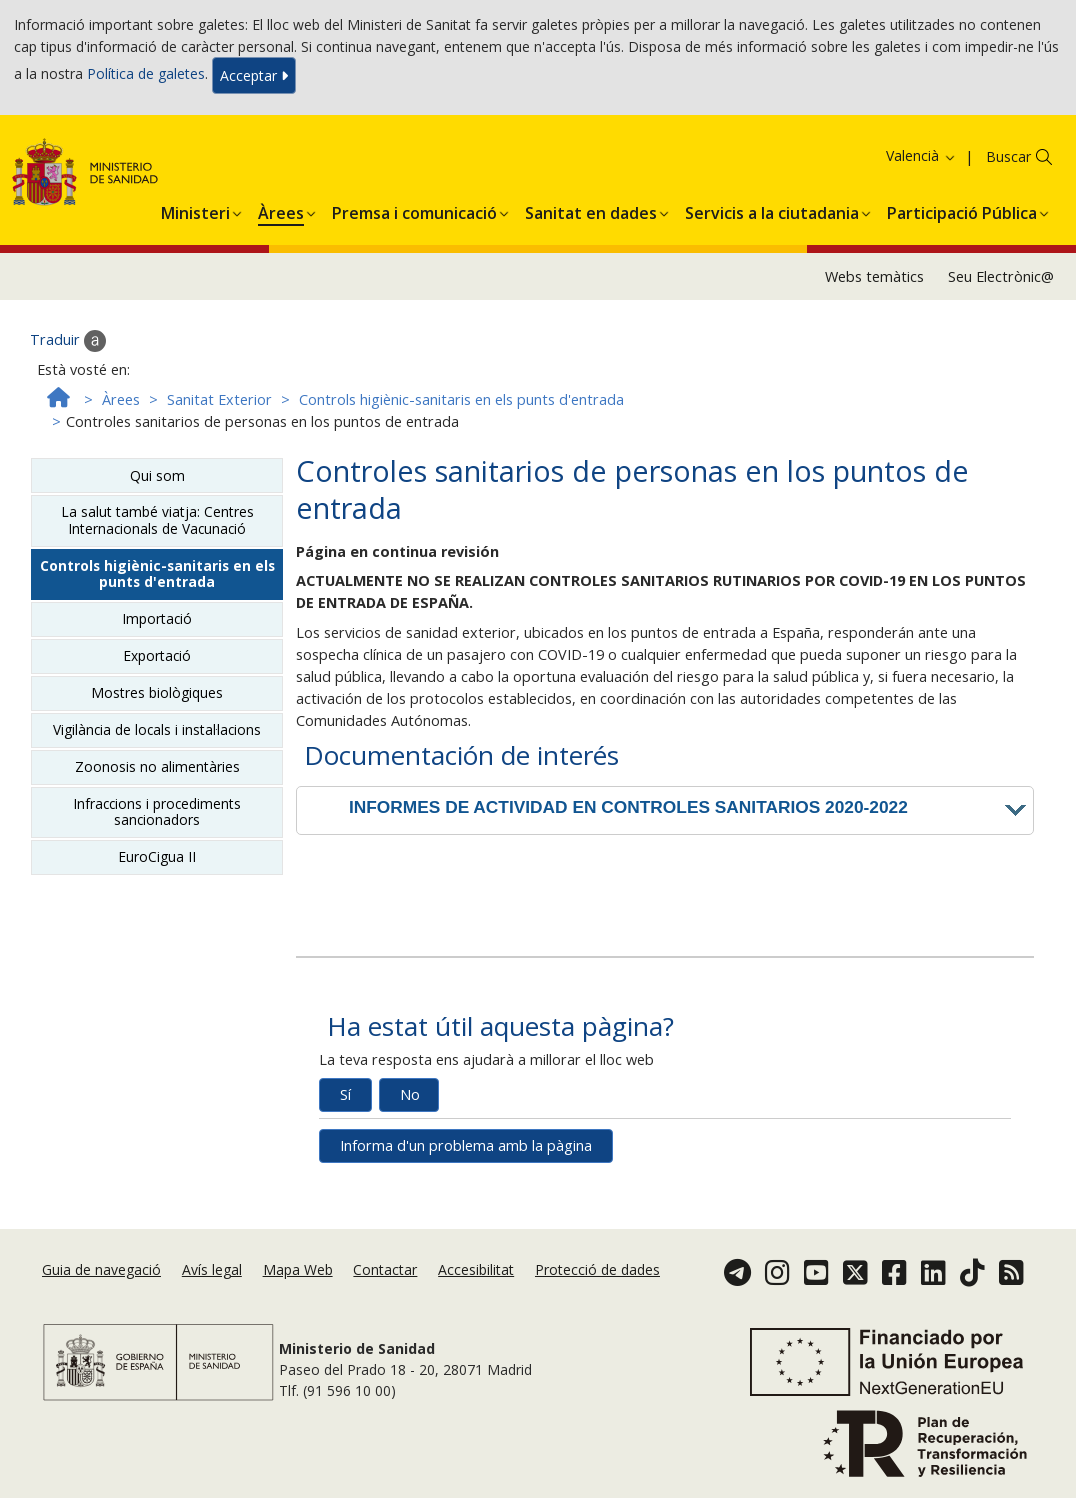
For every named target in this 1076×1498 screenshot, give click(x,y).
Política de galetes (146, 73)
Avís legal (212, 1269)
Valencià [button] (921, 155)
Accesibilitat (476, 1269)
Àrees (121, 399)
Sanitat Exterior (219, 399)
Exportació (157, 655)
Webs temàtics (874, 276)
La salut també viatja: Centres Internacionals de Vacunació (157, 519)
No (410, 1094)
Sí (345, 1094)
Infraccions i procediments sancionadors (157, 811)
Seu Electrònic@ (1001, 276)
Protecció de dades (597, 1269)
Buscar (1008, 156)
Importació (157, 618)
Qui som (157, 475)
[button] (195, 210)
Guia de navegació (101, 1269)
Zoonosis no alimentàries (157, 766)
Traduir (68, 341)
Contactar (385, 1269)
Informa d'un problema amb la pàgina (466, 1145)
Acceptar (254, 75)
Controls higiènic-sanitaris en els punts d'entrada (461, 399)
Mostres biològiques (157, 692)
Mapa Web (298, 1269)
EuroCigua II (157, 856)
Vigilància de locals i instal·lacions (157, 729)
